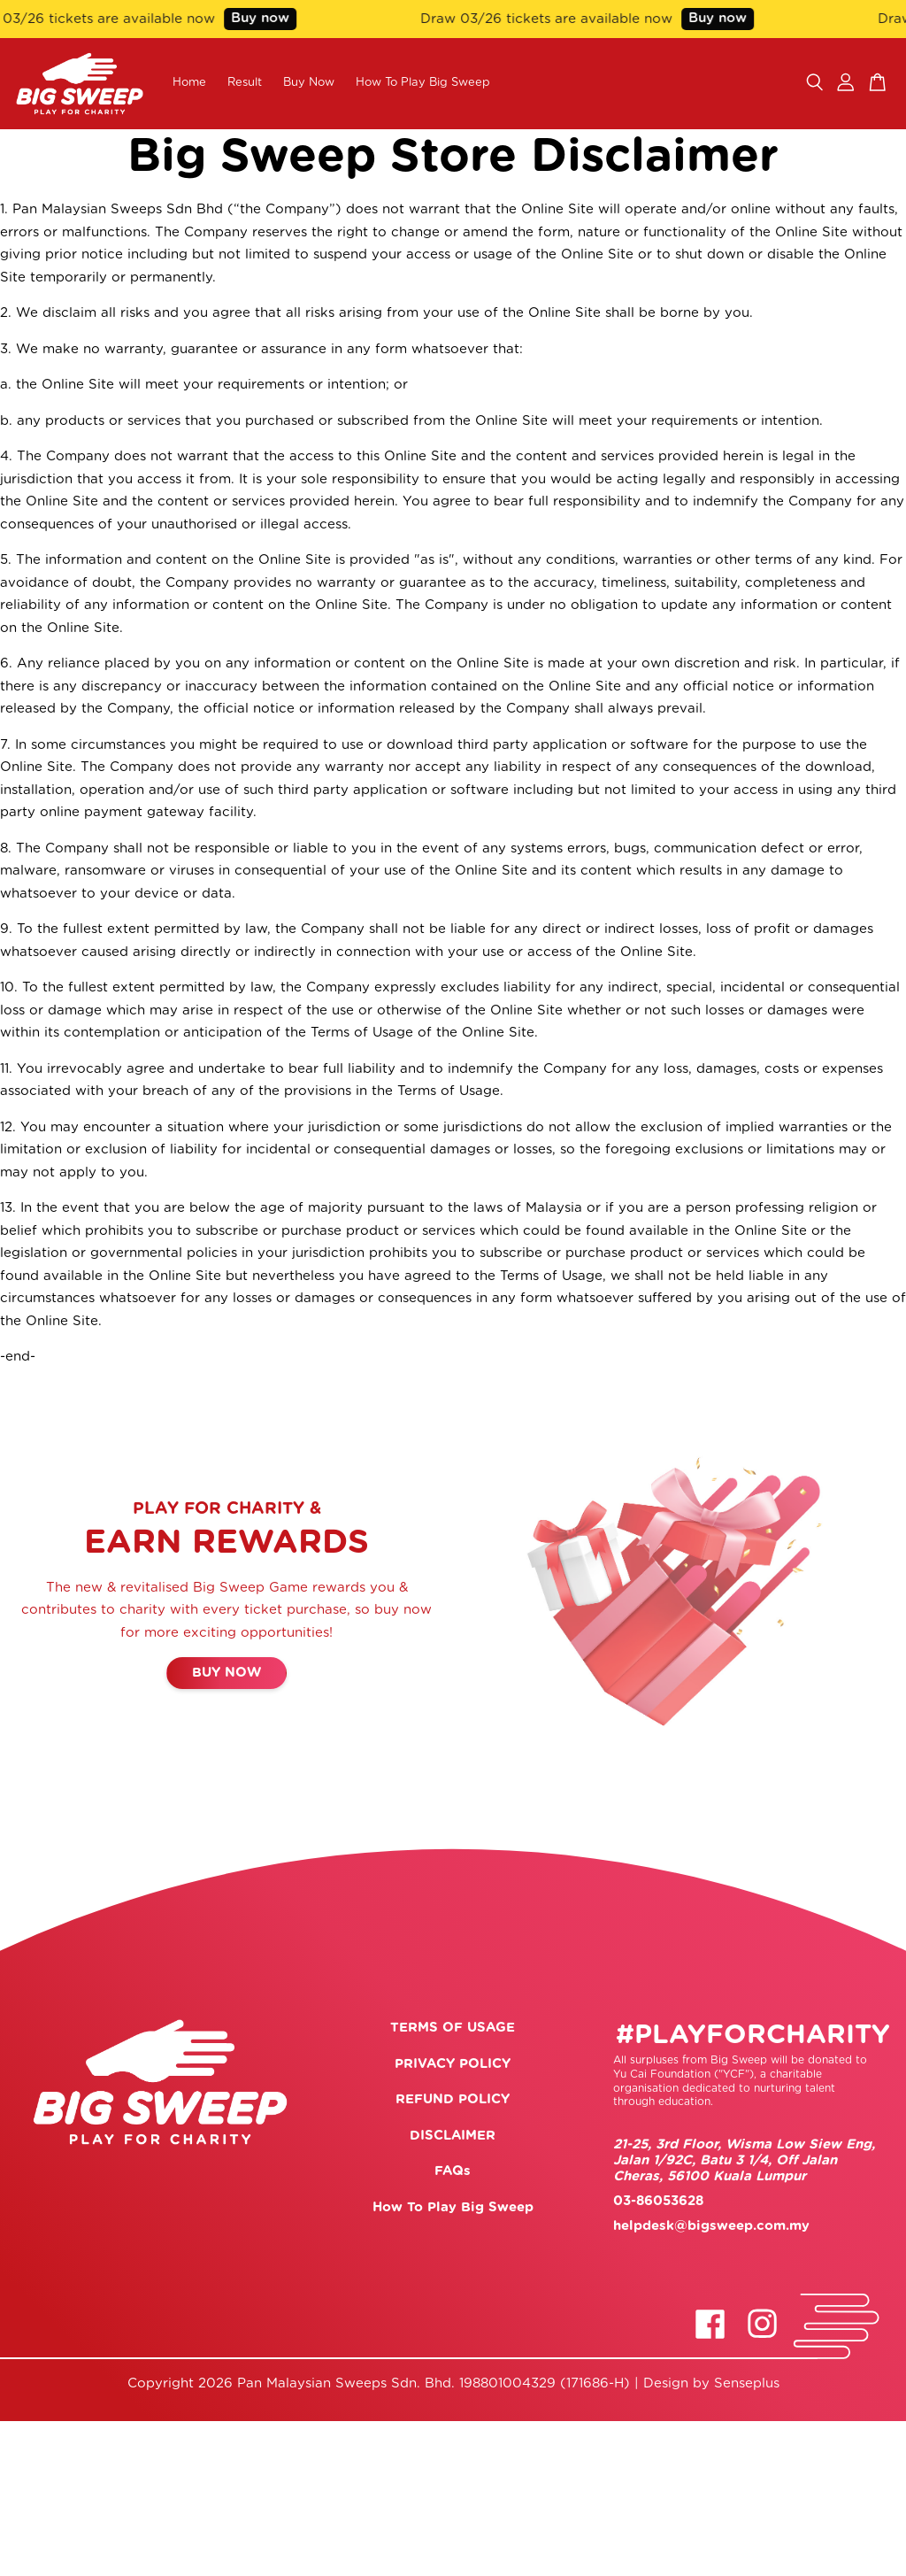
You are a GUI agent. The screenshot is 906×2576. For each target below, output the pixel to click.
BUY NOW (226, 1672)
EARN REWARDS (226, 1542)
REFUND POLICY (452, 2099)
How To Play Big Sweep (423, 83)
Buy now (267, 18)
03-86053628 (658, 2201)
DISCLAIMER (452, 2135)
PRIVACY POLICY (453, 2064)
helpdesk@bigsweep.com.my (711, 2226)
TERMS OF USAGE (452, 2027)
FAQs (452, 2171)
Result (244, 83)
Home (189, 83)
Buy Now (308, 83)
